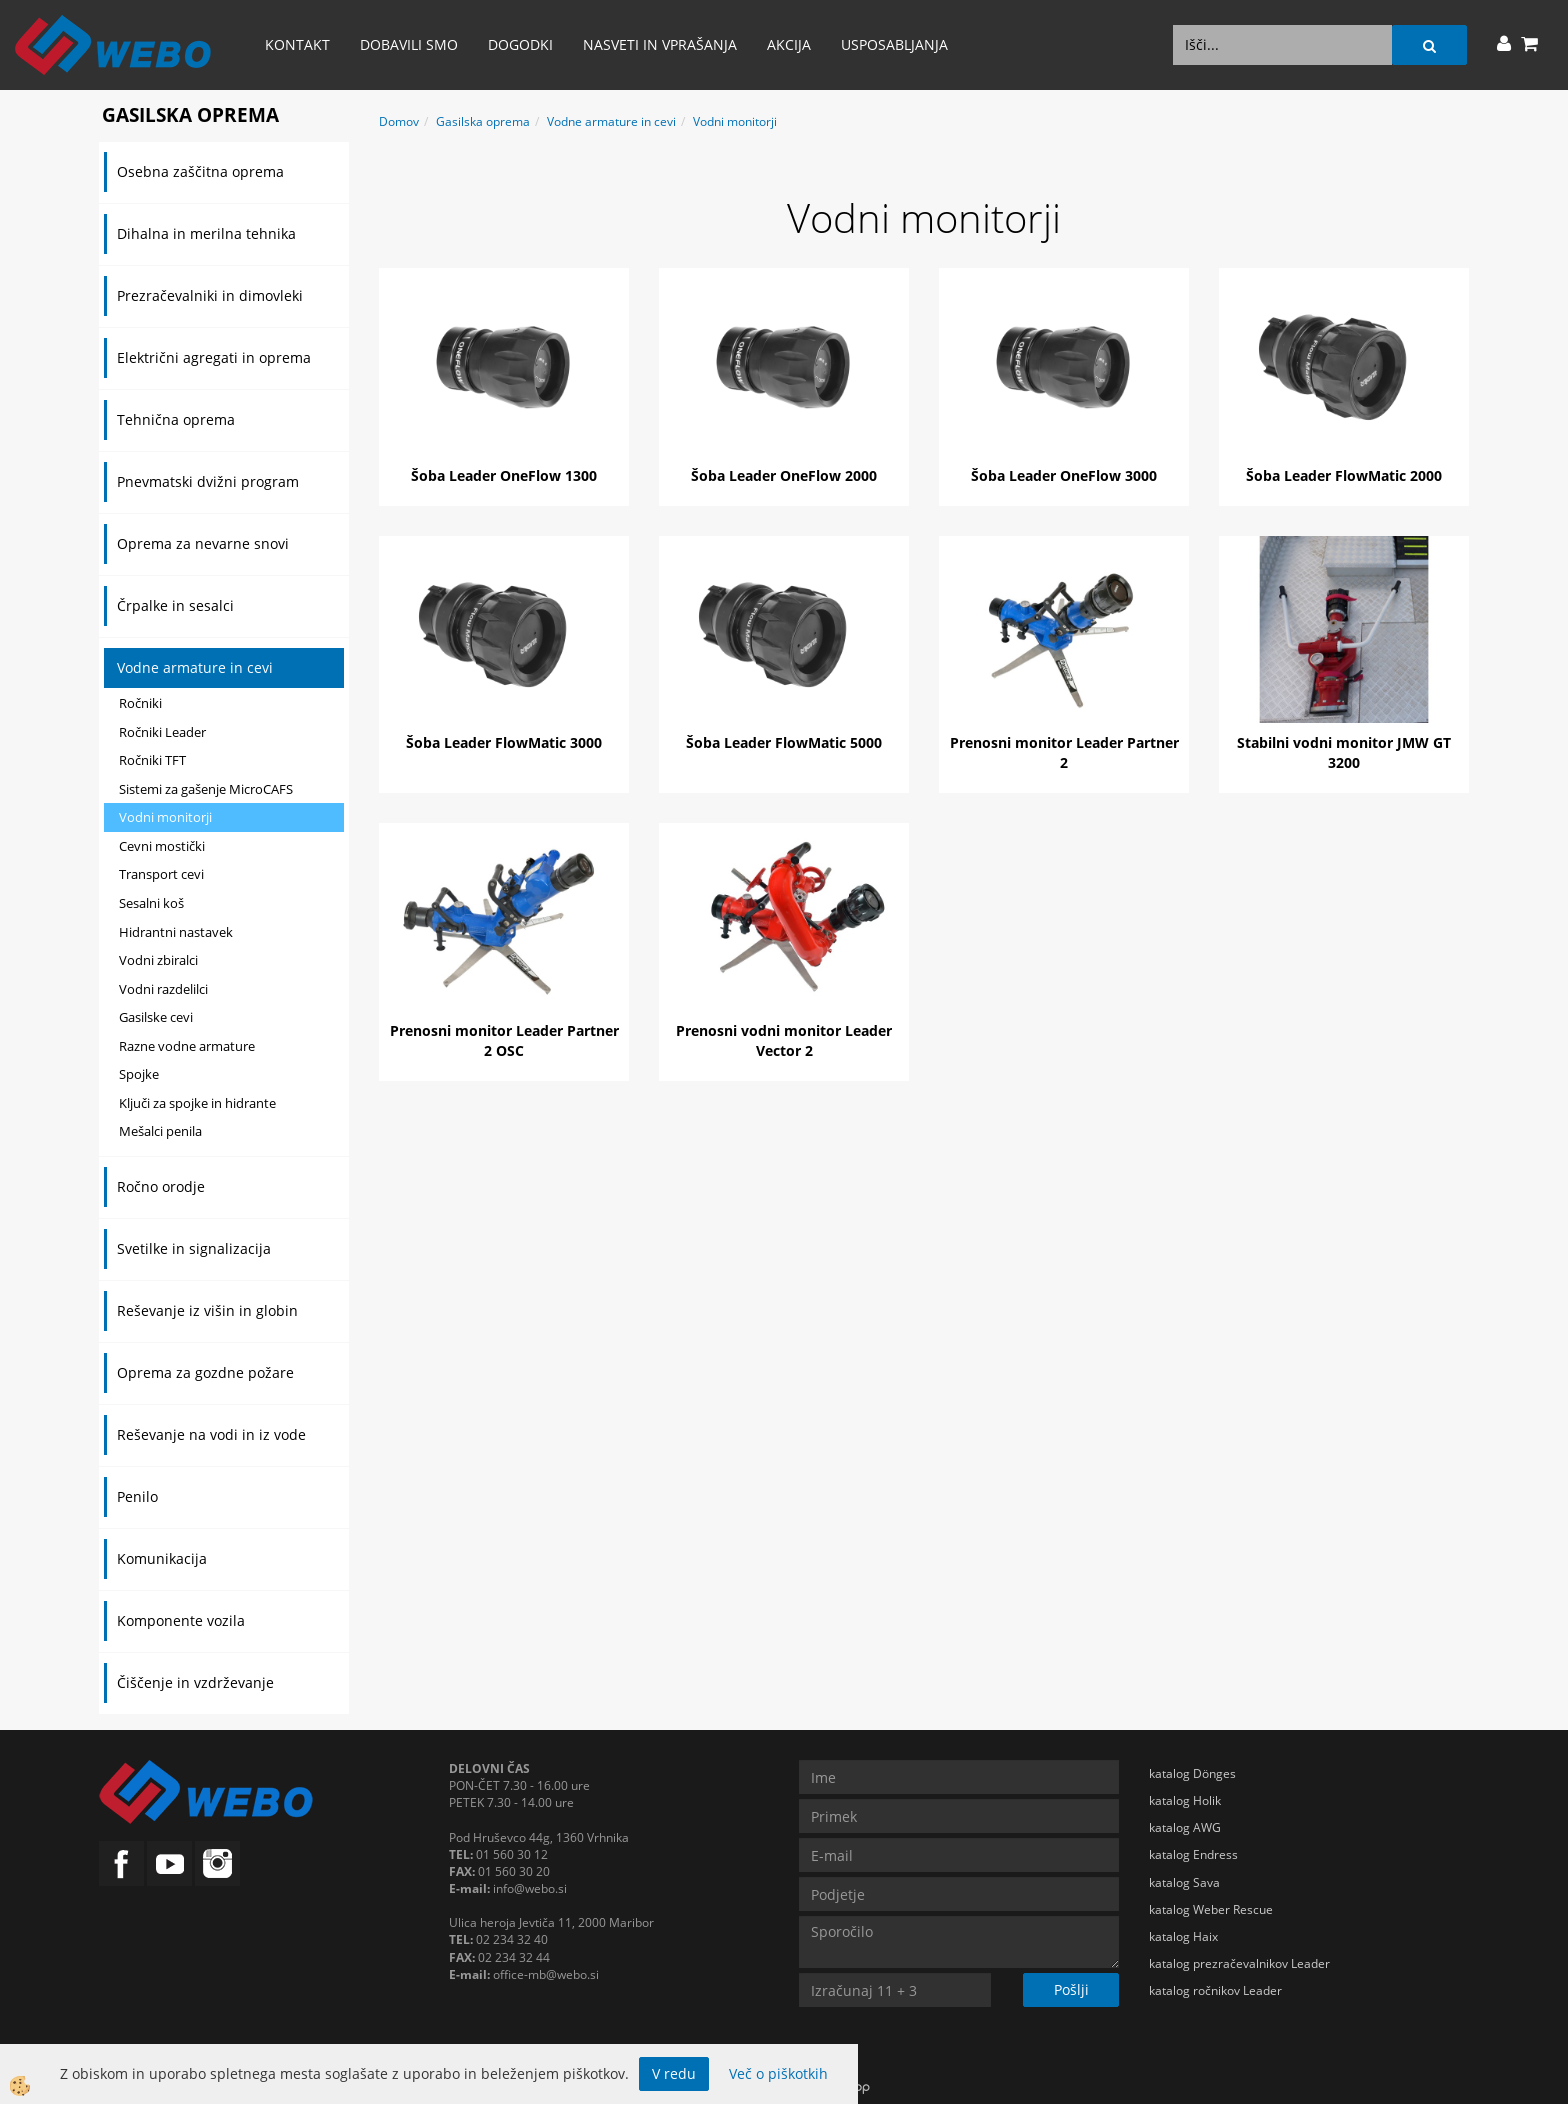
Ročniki (140, 703)
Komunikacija (162, 1558)
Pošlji (1071, 1989)
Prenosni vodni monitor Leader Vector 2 (784, 1040)
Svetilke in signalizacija (194, 1248)
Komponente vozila (181, 1620)
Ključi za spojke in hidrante (197, 1103)
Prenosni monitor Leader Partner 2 (1064, 752)
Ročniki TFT (152, 760)
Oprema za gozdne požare (205, 1372)
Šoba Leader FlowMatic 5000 (784, 742)
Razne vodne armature (187, 1046)
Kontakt (297, 44)
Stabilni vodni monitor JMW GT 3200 (1344, 752)
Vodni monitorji (165, 817)
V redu (674, 2073)
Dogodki (520, 44)
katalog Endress (1193, 1854)
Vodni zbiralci (158, 960)
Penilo (137, 1496)
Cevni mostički (162, 846)
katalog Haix (1183, 1936)
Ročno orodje (161, 1186)
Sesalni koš (151, 903)
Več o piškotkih (778, 2073)
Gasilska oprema (483, 121)
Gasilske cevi (156, 1017)
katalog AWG (1185, 1827)
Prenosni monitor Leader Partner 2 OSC (504, 1040)
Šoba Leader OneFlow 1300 (504, 475)
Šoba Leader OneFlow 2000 (784, 475)
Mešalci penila (160, 1131)
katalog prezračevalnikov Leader (1239, 1963)
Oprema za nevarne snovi (203, 543)
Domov (399, 121)
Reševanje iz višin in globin (207, 1310)
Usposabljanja (894, 44)
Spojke (139, 1074)
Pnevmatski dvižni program (208, 481)
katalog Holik (1185, 1800)
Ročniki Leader (162, 732)
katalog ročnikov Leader (1215, 1990)
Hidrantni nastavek (176, 932)
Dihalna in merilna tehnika (206, 233)
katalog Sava (1184, 1882)
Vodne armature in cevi (195, 667)
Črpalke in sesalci (175, 605)
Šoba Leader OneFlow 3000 (1064, 475)
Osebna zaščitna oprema (200, 171)
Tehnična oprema (176, 419)
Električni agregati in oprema (214, 357)
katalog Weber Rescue (1211, 1909)
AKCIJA (789, 44)
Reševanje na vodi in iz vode (211, 1434)
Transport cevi (161, 874)
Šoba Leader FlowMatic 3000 (504, 742)
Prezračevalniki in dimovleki (210, 295)
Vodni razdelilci (163, 989)
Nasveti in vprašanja (660, 44)
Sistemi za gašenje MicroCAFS (206, 789)
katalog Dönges (1192, 1773)
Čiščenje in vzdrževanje (195, 1682)
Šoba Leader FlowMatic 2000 (1344, 475)
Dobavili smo (409, 44)
